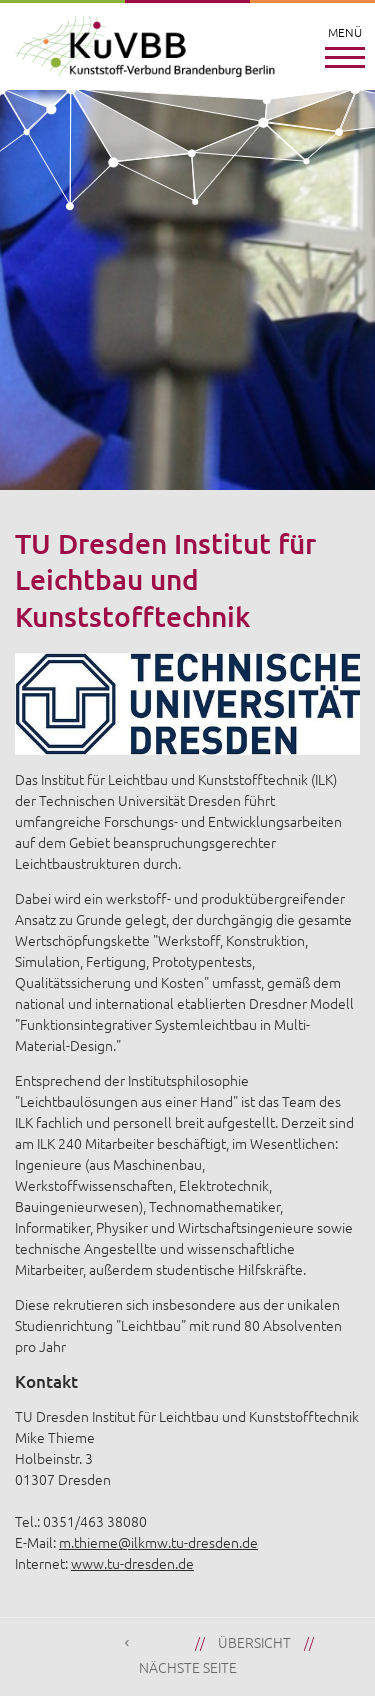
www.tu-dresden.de (132, 1563)
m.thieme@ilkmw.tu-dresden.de (158, 1542)
